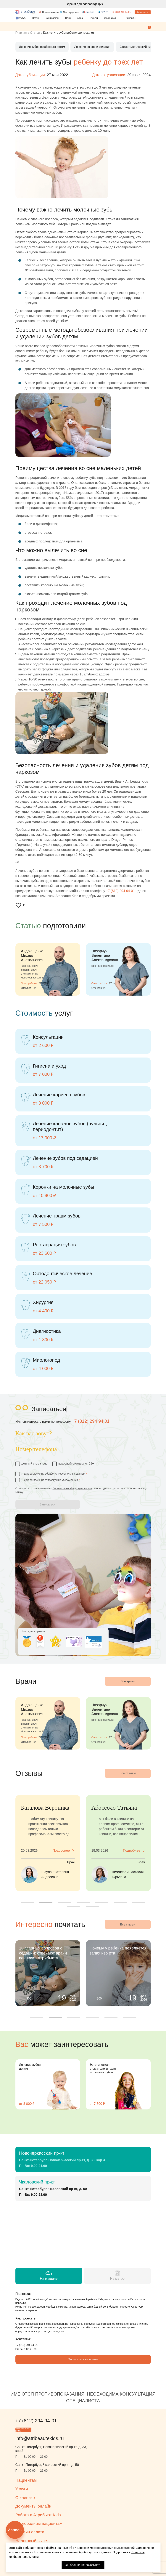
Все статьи (127, 1924)
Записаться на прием (22, 2430)
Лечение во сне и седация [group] (92, 46)
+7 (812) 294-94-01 (121, 12)
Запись (15, 2530)
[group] (47, 965)
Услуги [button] (21, 2489)
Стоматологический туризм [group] (138, 46)
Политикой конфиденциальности (72, 1488)
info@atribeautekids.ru (39, 2438)
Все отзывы (128, 1773)
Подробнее (63, 1850)
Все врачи (128, 1681)
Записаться (142, 12)
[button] (83, 1041)
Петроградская (69, 12)
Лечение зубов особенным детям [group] (42, 46)
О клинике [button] (25, 2497)
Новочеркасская (49, 12)
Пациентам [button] (26, 2480)
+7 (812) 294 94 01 (91, 1421)
